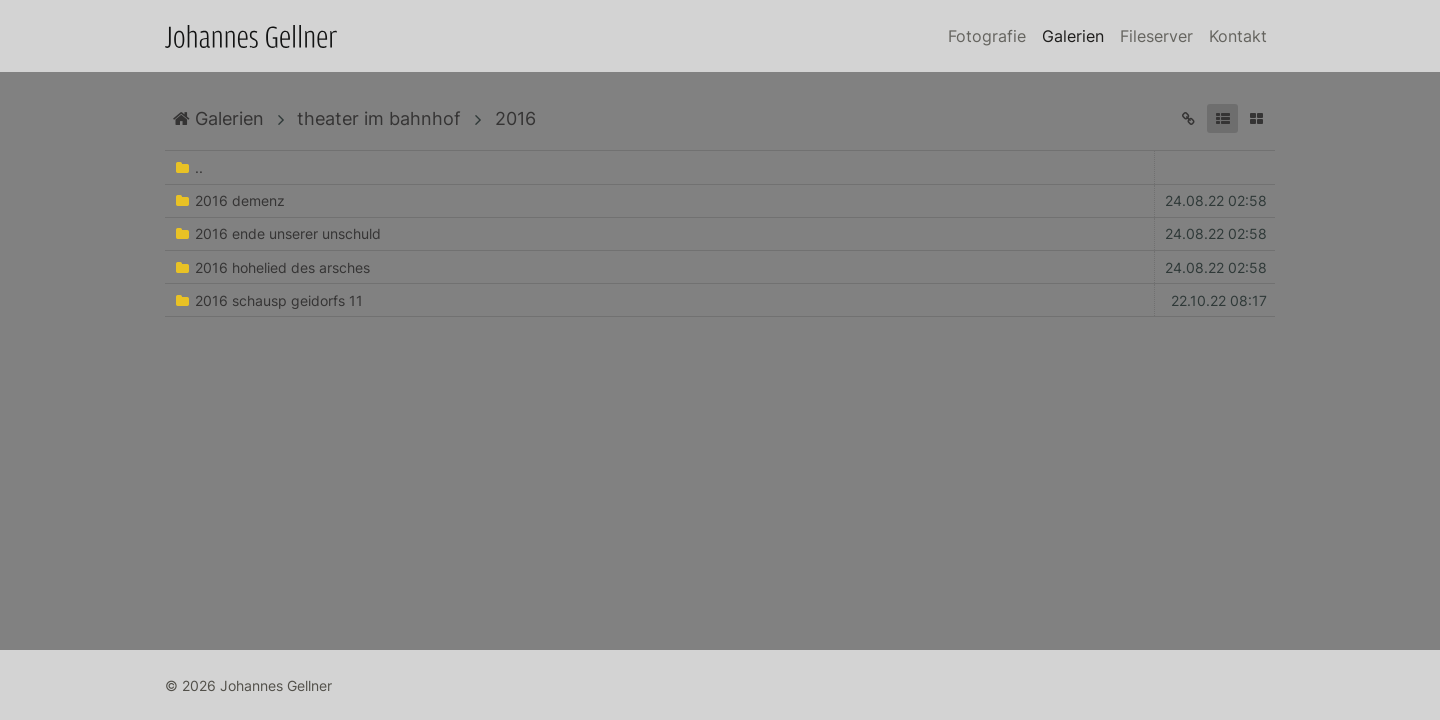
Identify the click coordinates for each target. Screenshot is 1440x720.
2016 (515, 118)
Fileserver (1156, 36)
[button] (1222, 118)
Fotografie (987, 36)
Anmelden (18, 702)
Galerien (1073, 36)
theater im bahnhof (379, 118)
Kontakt (1238, 36)
